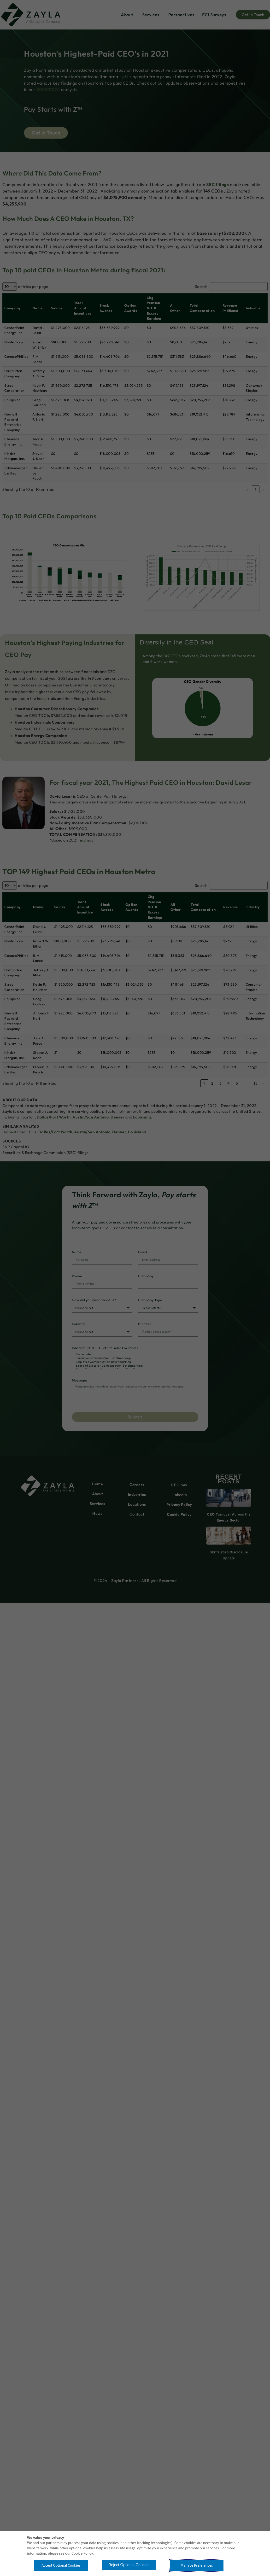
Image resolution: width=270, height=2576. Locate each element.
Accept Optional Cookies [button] (60, 2565)
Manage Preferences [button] (197, 2565)
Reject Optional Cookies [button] (129, 2565)
